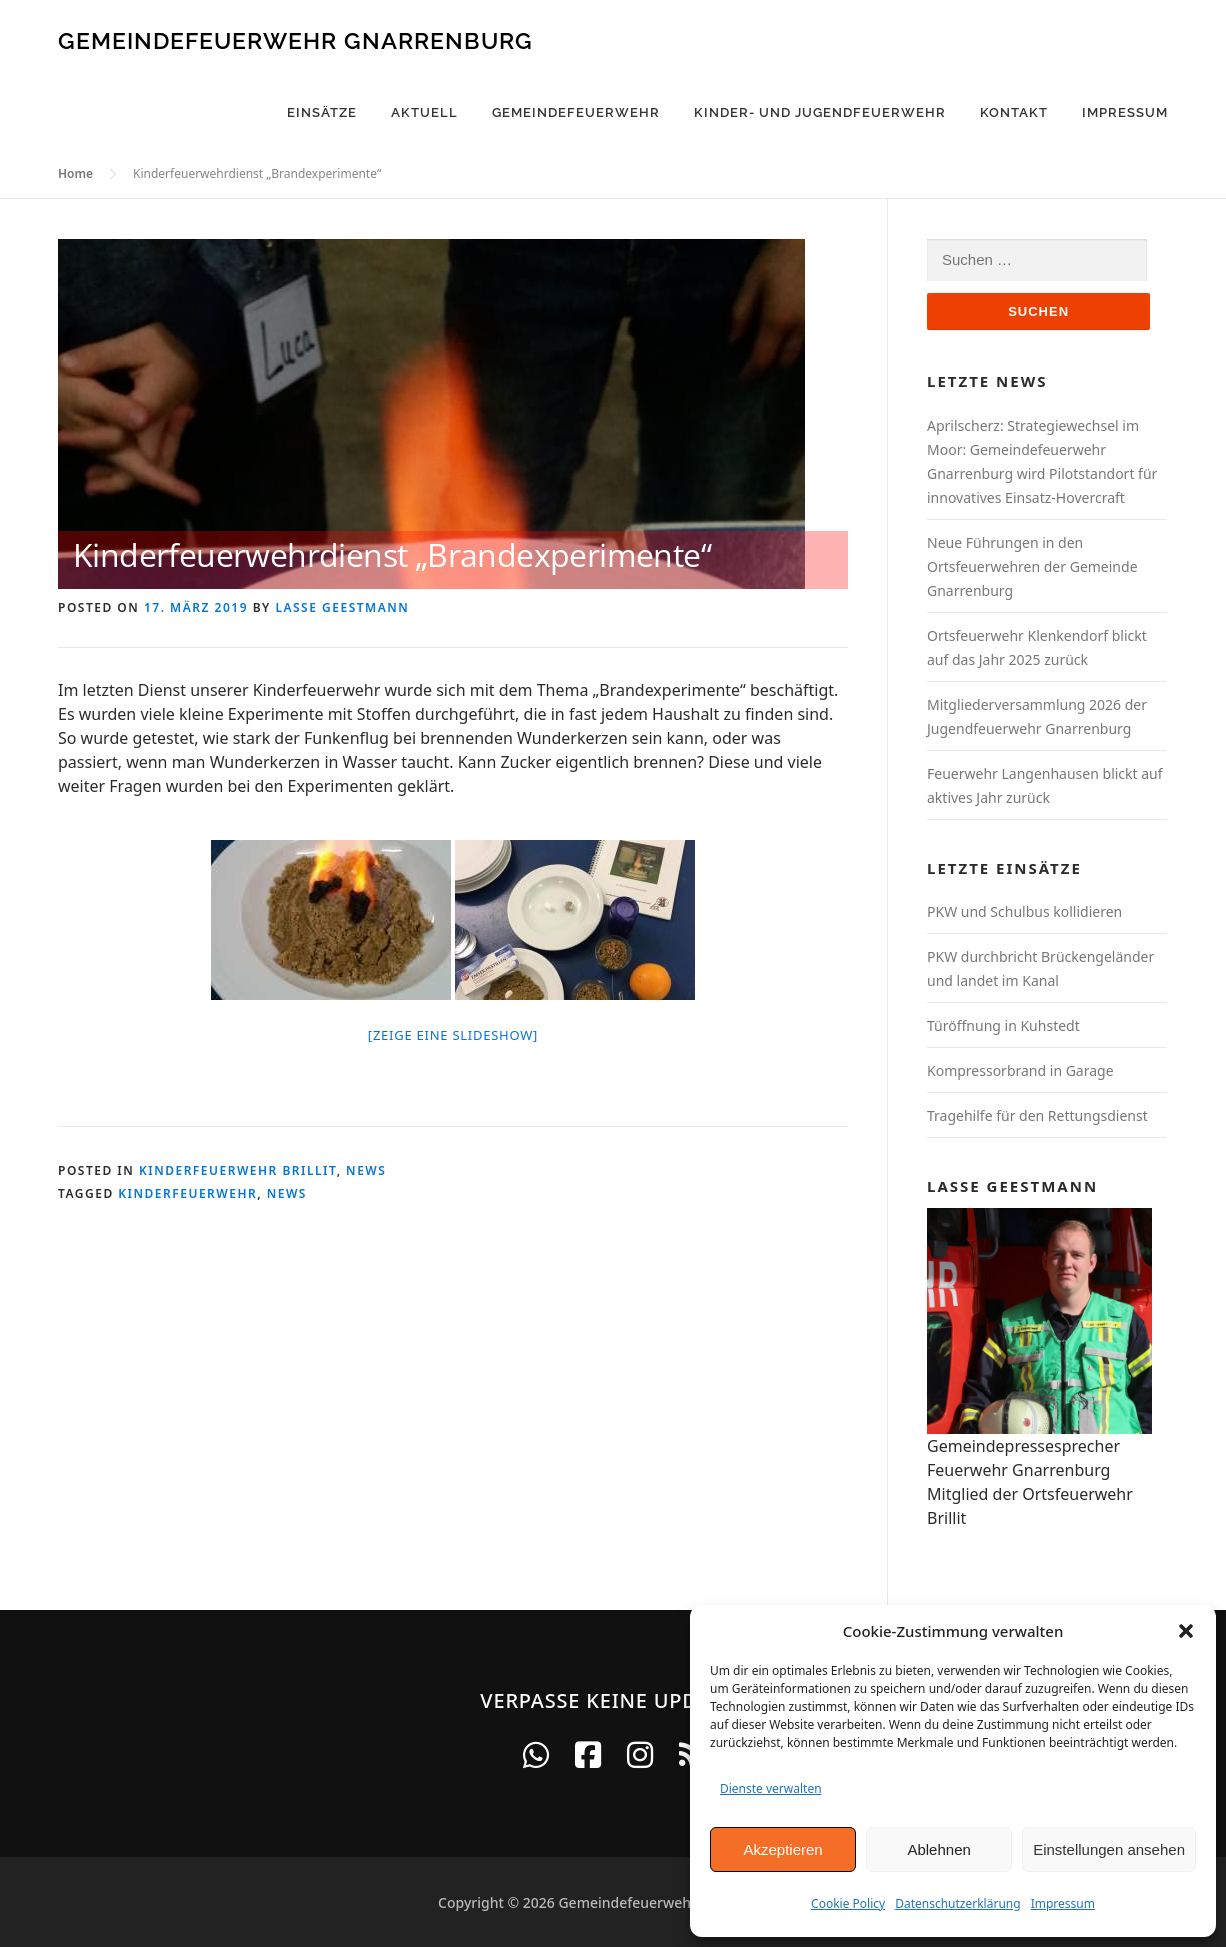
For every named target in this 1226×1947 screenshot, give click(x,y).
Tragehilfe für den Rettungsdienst (1037, 1115)
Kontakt (1014, 112)
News (366, 1170)
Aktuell (424, 112)
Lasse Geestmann (342, 607)
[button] (1186, 1631)
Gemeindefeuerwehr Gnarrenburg (295, 39)
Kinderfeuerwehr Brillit (238, 1170)
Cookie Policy (848, 1903)
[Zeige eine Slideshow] (453, 1035)
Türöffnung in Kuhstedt (1003, 1025)
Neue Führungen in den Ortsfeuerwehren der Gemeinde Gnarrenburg (1032, 566)
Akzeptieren (782, 1849)
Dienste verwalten (771, 1788)
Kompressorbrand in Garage (1020, 1070)
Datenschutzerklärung (957, 1903)
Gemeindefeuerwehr (576, 112)
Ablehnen (938, 1849)
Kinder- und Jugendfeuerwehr (820, 112)
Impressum (1063, 1903)
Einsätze (322, 112)
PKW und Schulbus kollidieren (1024, 911)
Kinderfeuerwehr (187, 1193)
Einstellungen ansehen (1109, 1849)
